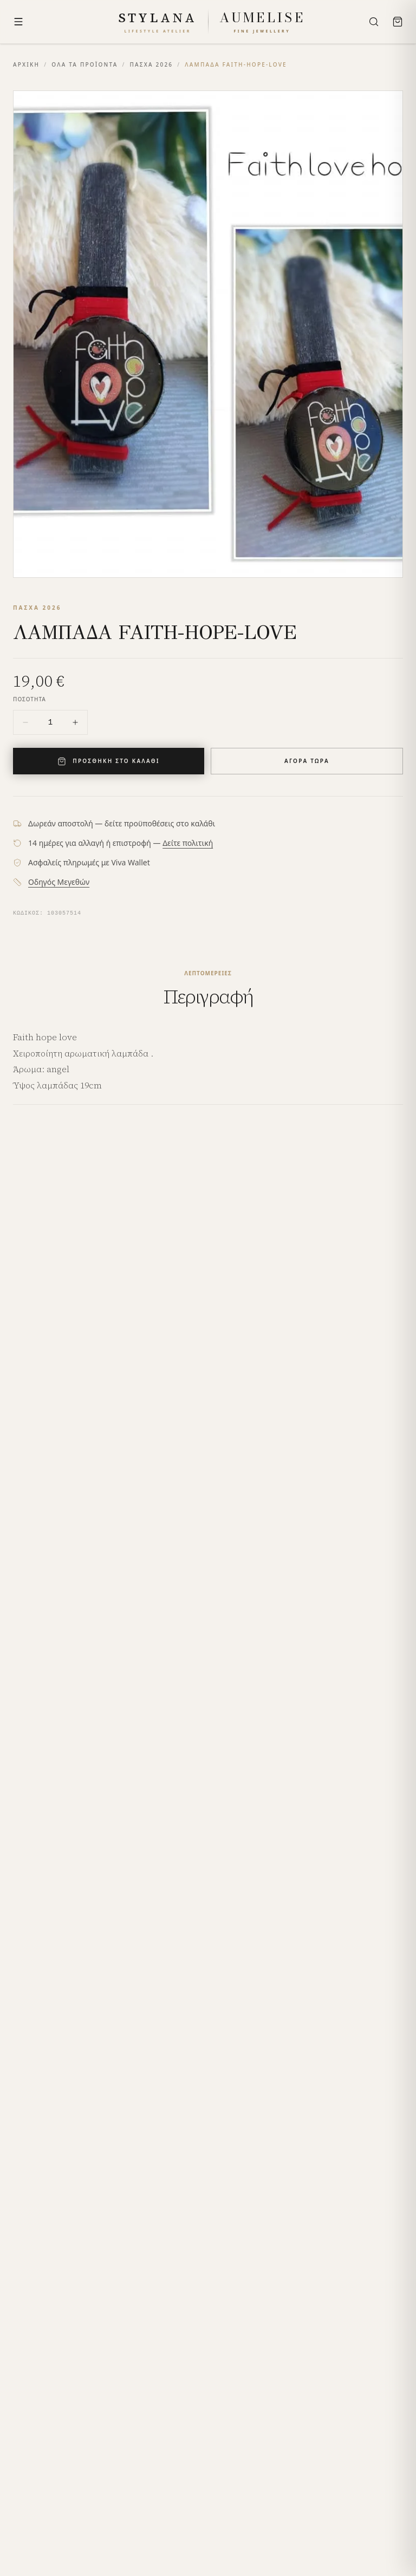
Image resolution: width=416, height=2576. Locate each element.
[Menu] (18, 21)
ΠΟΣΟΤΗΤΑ (29, 699)
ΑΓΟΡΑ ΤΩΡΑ (306, 761)
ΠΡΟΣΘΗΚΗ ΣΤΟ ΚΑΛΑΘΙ (108, 761)
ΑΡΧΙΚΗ (26, 64)
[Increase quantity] (75, 722)
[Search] (373, 21)
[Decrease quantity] (25, 722)
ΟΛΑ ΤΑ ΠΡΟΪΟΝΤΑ (84, 64)
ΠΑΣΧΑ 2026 (151, 64)
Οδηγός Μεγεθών (58, 882)
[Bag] (397, 21)
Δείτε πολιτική (187, 843)
